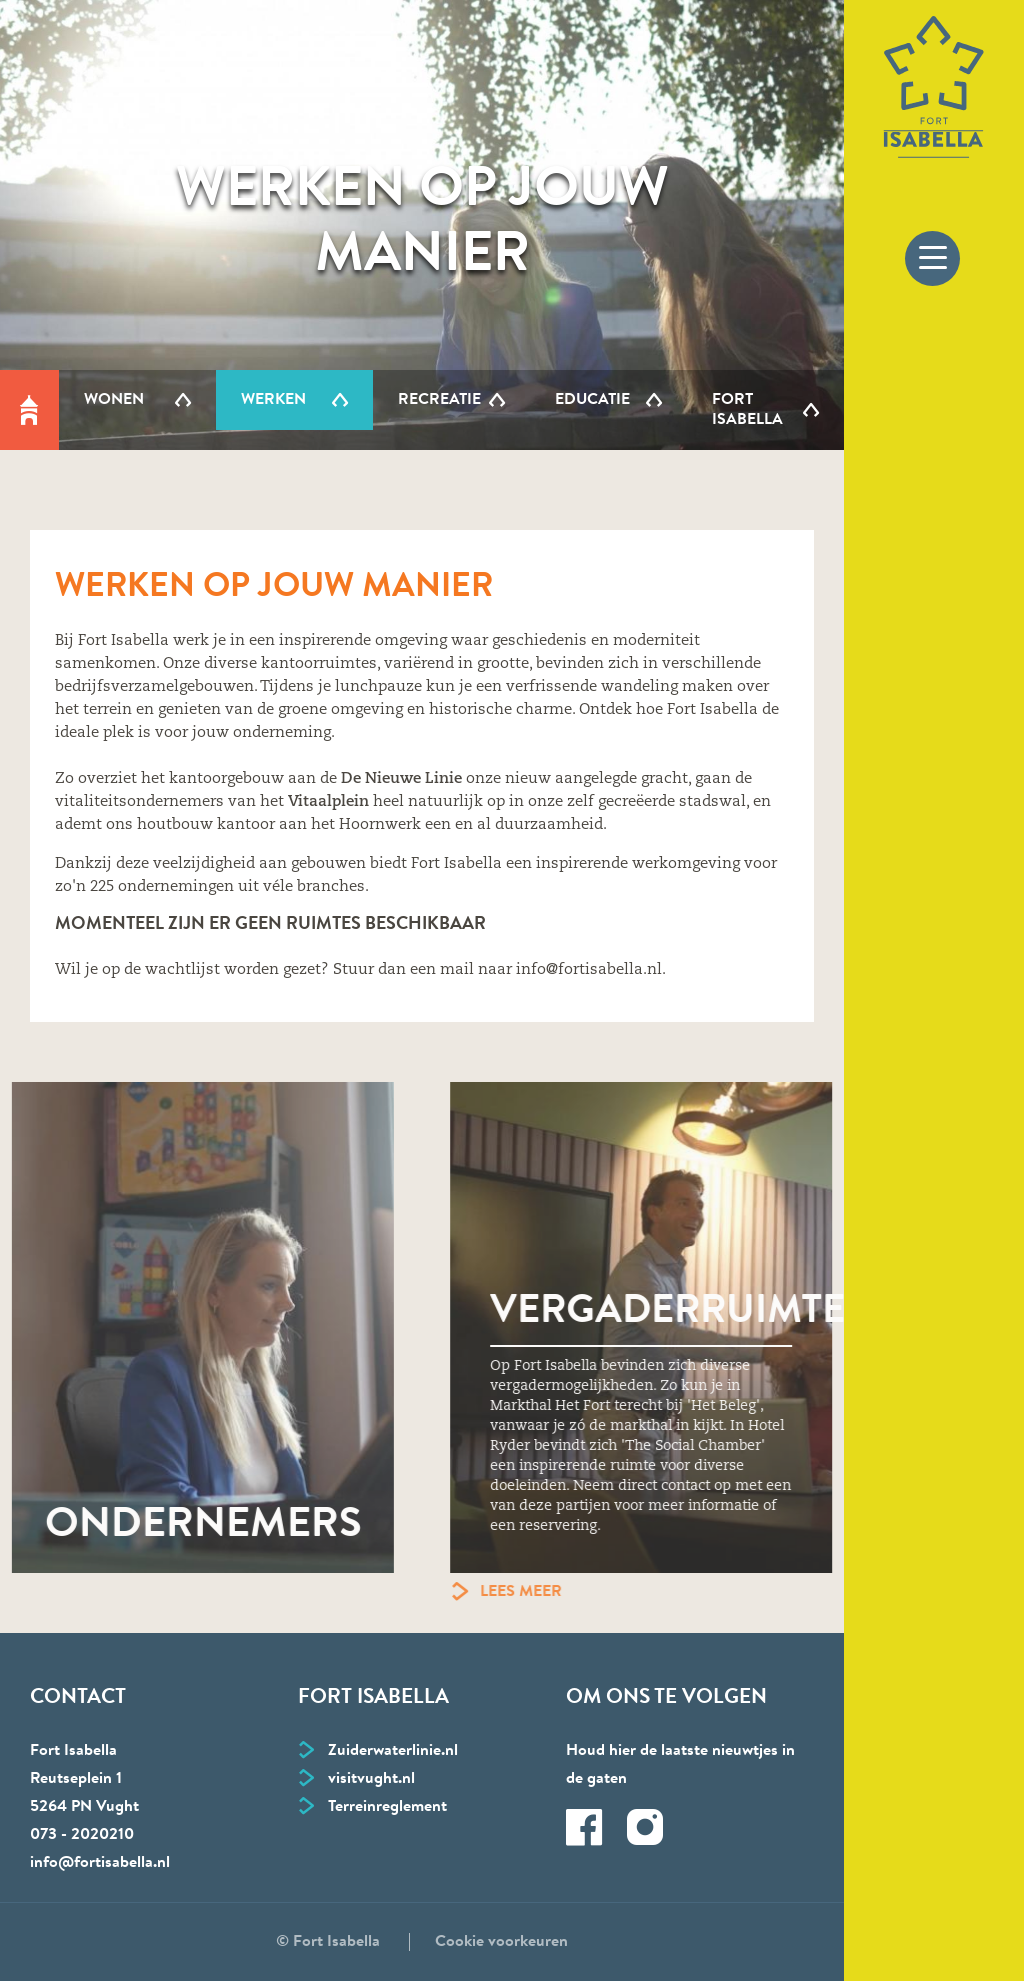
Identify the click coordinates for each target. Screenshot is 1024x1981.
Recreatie (439, 400)
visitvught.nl (371, 1779)
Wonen (114, 400)
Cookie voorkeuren (501, 1942)
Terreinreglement (387, 1807)
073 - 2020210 (82, 1835)
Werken (273, 400)
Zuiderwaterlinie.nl (393, 1751)
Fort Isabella (747, 410)
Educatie (592, 400)
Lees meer (570, 1592)
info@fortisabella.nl (100, 1863)
